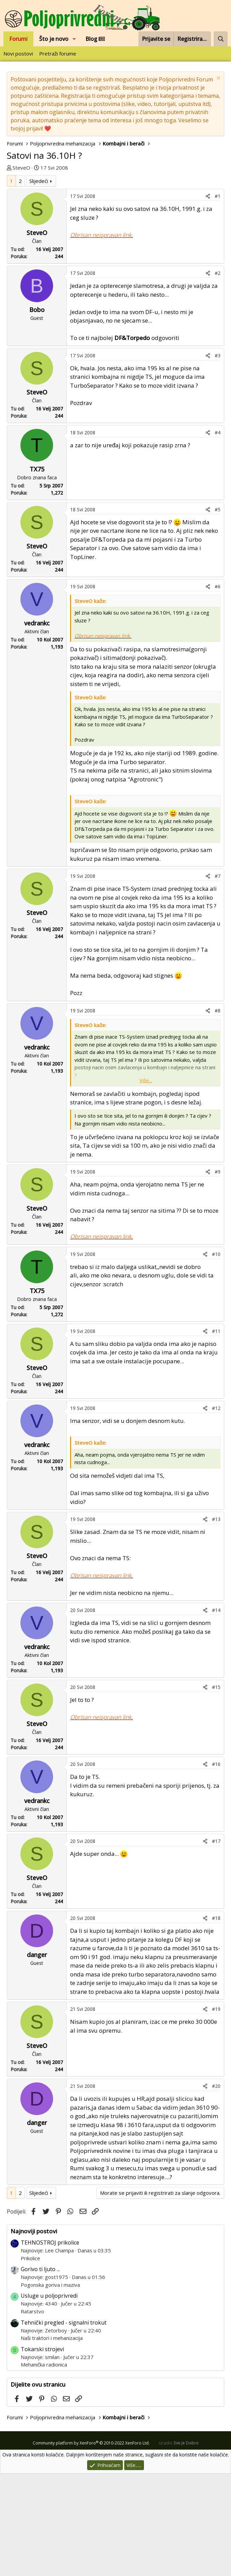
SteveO (21, 167)
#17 (216, 1943)
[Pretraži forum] (221, 38)
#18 (216, 2020)
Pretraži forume (57, 53)
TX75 (37, 571)
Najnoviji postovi (34, 2333)
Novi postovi (18, 53)
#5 (217, 611)
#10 (216, 1356)
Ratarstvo (32, 2413)
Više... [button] (145, 1182)
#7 (217, 978)
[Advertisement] (115, 226)
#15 (216, 1789)
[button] (74, 38)
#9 (217, 1274)
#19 (216, 2111)
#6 (217, 688)
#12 (216, 1510)
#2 (217, 375)
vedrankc (37, 725)
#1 (217, 298)
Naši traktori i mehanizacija (52, 2440)
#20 (216, 2188)
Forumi (18, 39)
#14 (216, 1712)
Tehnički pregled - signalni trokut (63, 2424)
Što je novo (53, 39)
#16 (216, 1866)
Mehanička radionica (44, 2466)
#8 (217, 1112)
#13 (216, 1621)
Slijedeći (38, 283)
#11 (216, 1433)
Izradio (179, 2545)
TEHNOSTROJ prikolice (50, 2344)
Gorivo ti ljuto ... (40, 2371)
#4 (217, 534)
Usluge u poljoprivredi (49, 2398)
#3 (217, 457)
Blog (95, 39)
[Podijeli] (207, 298)
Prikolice (30, 2360)
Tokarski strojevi (42, 2451)
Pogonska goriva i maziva (50, 2387)
